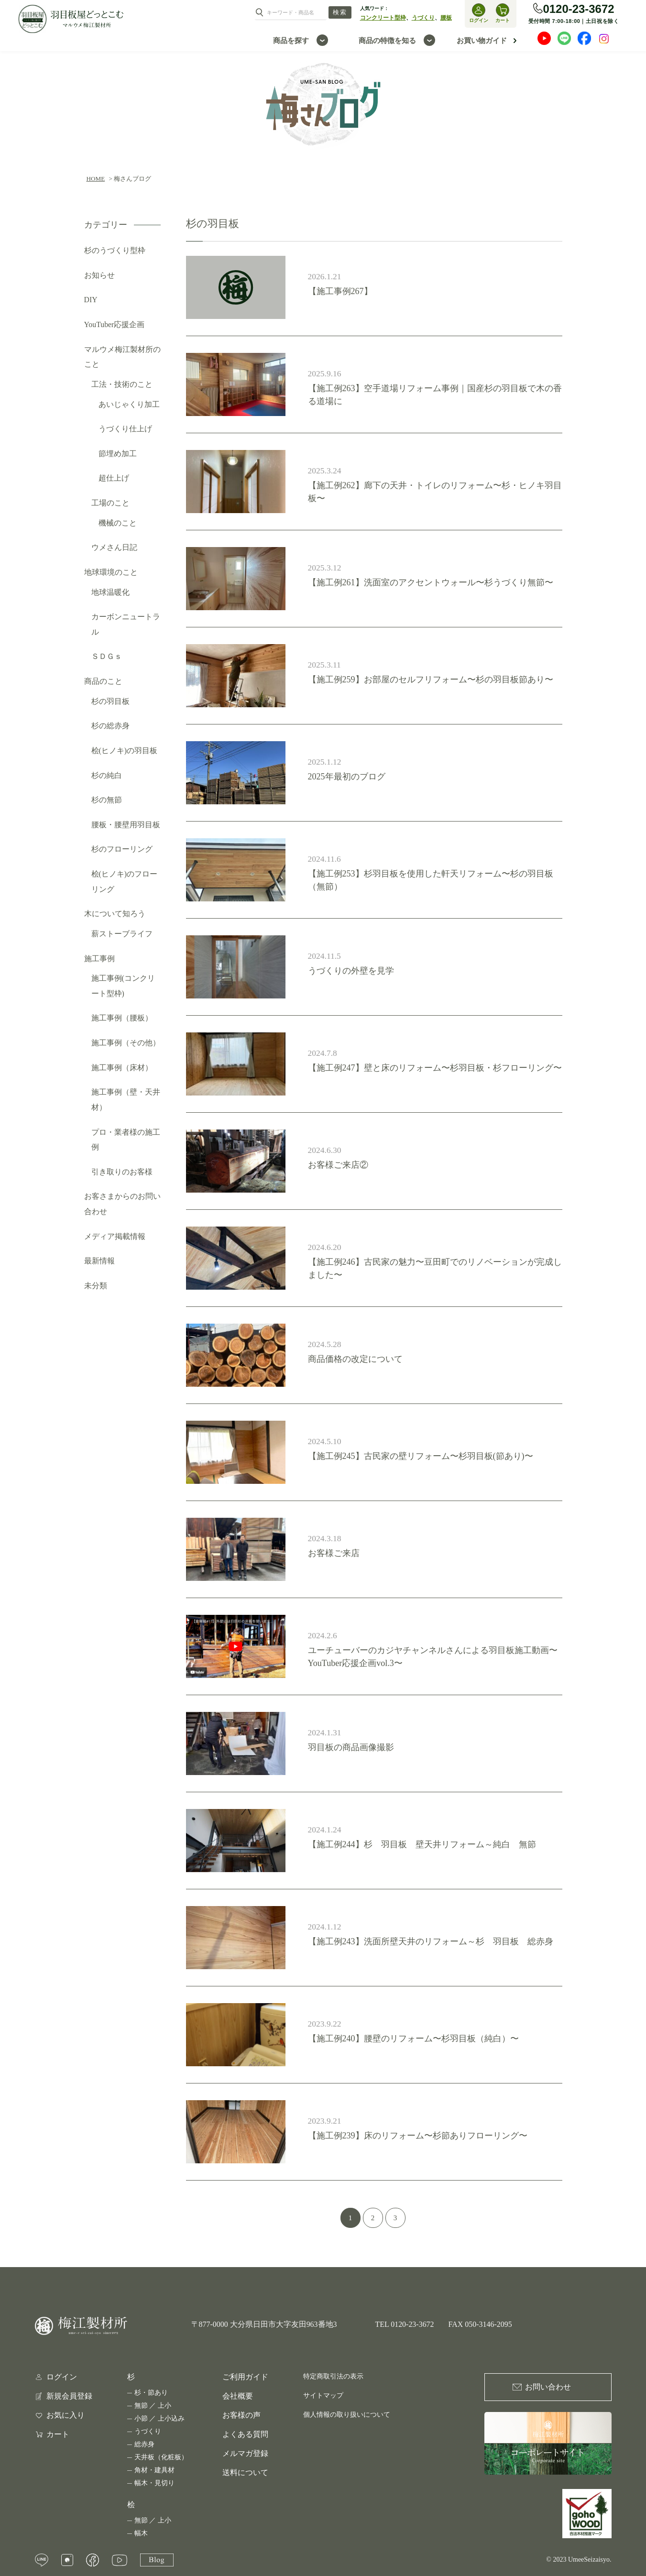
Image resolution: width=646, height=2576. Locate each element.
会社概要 (237, 2396)
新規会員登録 (69, 2396)
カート (57, 2434)
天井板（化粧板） (161, 2457)
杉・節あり (151, 2392)
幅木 (141, 2533)
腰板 (446, 17)
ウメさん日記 (114, 547)
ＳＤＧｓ (106, 656)
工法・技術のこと (122, 384)
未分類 (95, 1286)
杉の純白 (106, 775)
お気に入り (65, 2415)
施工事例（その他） (125, 1043)
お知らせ (99, 275)
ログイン (61, 2377)
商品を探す (291, 40)
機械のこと (118, 523)
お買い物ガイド (482, 40)
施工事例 (99, 958)
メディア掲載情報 (114, 1236)
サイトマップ (323, 2395)
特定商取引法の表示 (333, 2376)
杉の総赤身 (110, 726)
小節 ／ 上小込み (159, 2418)
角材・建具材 (154, 2470)
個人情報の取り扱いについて (346, 2414)
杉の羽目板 (110, 701)
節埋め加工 (118, 453)
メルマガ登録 (245, 2453)
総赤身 (144, 2444)
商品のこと (103, 681)
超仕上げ (114, 478)
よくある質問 (245, 2434)
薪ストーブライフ (122, 934)
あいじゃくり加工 (129, 404)
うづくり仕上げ (125, 429)
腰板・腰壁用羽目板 (125, 825)
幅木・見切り (154, 2483)
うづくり (423, 17)
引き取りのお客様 (122, 1172)
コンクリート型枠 (383, 17)
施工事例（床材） (122, 1067)
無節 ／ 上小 (152, 2405)
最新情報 (99, 1261)
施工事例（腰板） (122, 1018)
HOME (96, 178)
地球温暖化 (110, 592)
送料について (245, 2472)
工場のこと (110, 503)
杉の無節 (106, 800)
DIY (91, 300)
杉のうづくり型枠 (114, 250)
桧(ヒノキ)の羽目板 (124, 750)
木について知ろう (114, 914)
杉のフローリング (122, 849)
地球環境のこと (111, 572)
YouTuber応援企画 (114, 324)
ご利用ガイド (245, 2377)
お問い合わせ (548, 2387)
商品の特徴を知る (387, 40)
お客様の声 (241, 2415)
